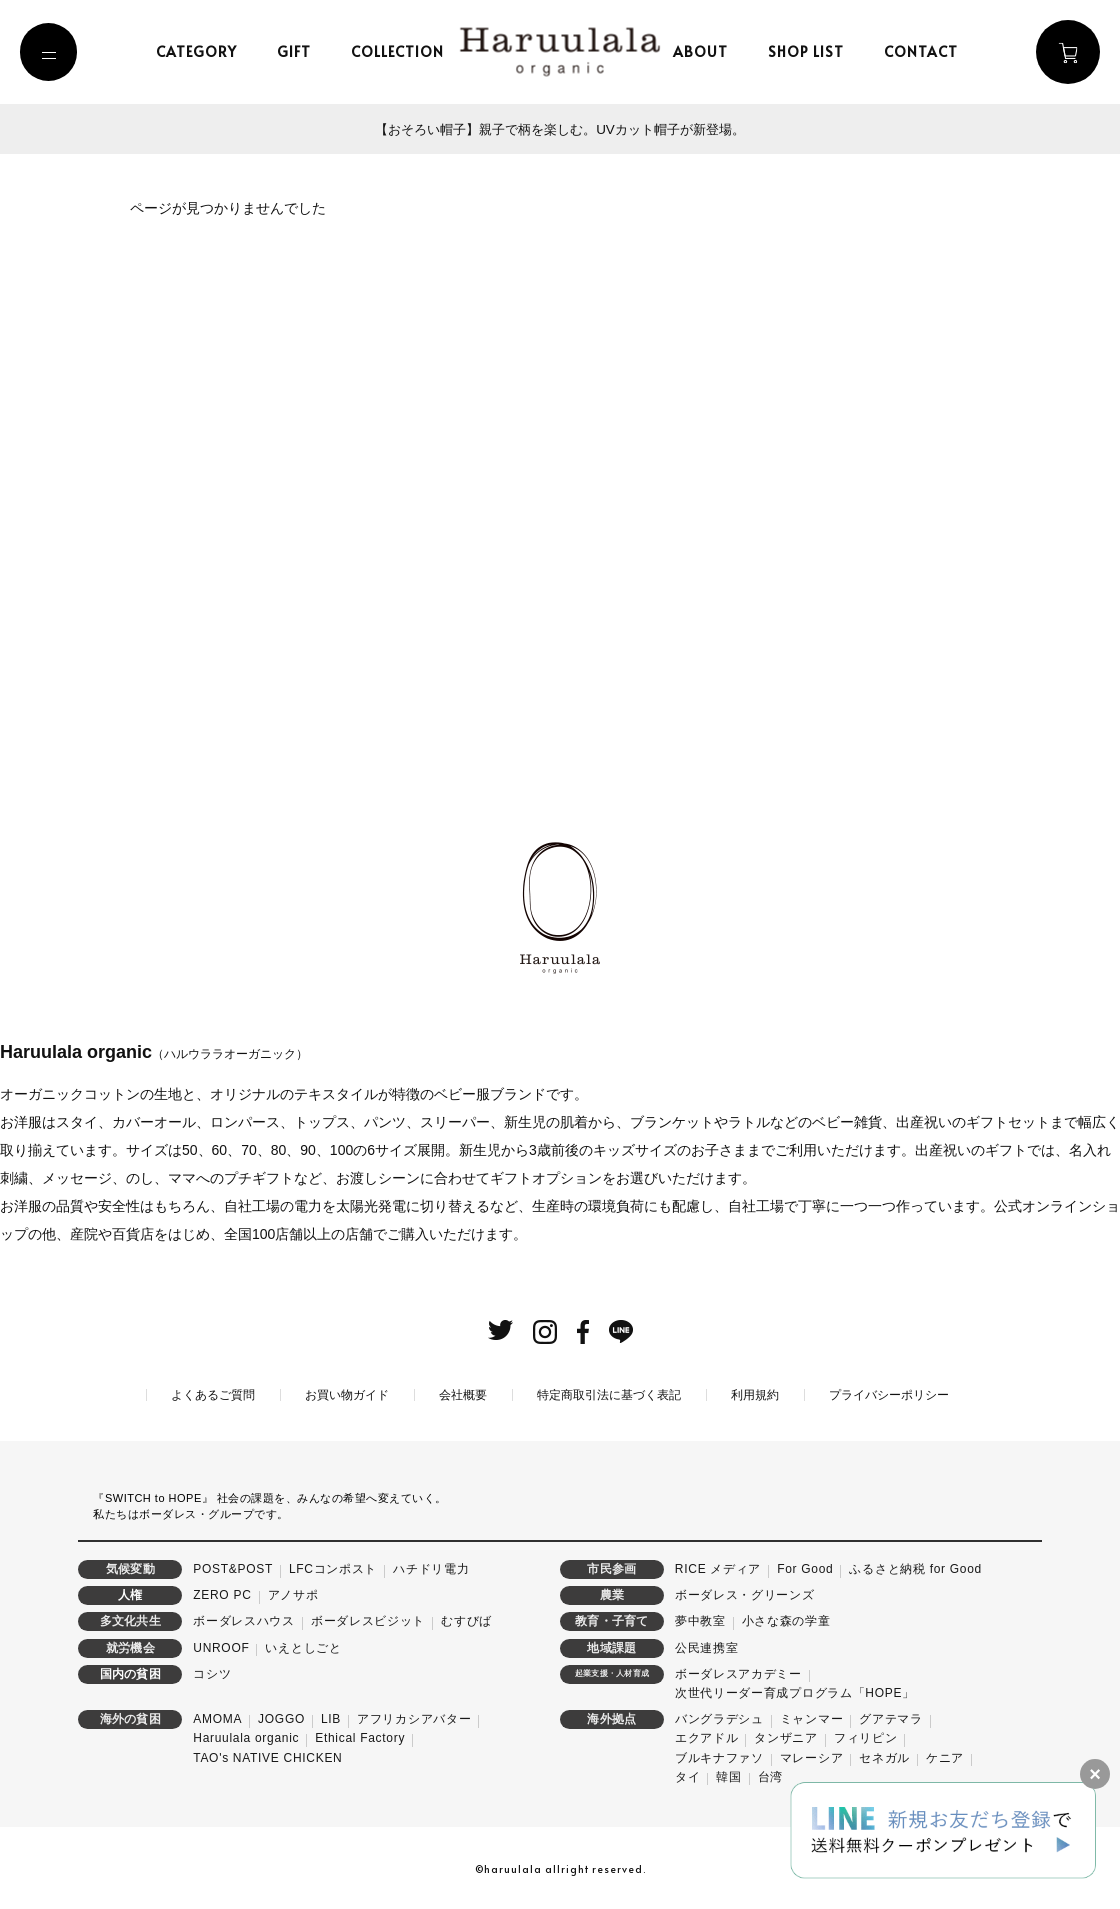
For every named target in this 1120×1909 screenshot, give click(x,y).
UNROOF (221, 1646)
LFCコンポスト (333, 1567)
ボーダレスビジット (368, 1620)
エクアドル (707, 1737)
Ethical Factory (360, 1737)
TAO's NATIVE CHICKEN (267, 1756)
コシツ (212, 1672)
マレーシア (812, 1756)
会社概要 (463, 1393)
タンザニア (786, 1737)
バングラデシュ (719, 1717)
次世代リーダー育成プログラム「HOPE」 (795, 1691)
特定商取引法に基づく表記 (609, 1393)
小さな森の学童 (786, 1620)
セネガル (884, 1756)
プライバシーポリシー (889, 1393)
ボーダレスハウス (244, 1620)
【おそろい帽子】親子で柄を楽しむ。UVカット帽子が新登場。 (559, 129)
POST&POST (233, 1567)
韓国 (728, 1775)
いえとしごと (303, 1646)
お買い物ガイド (347, 1393)
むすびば (466, 1620)
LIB (331, 1717)
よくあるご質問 (213, 1393)
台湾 (770, 1775)
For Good (805, 1567)
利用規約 (755, 1393)
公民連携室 (707, 1646)
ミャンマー (812, 1717)
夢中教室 (700, 1620)
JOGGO (281, 1717)
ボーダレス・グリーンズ (745, 1593)
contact (924, 51)
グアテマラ (891, 1717)
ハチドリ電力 (431, 1567)
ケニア (945, 1756)
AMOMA (217, 1717)
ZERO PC (222, 1593)
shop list (809, 51)
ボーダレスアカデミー (738, 1672)
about (703, 51)
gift (297, 51)
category (199, 51)
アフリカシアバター (414, 1717)
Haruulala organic (246, 1737)
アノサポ (293, 1593)
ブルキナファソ (719, 1756)
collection (400, 51)
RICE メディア (718, 1567)
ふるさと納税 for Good (915, 1567)
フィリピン (866, 1737)
